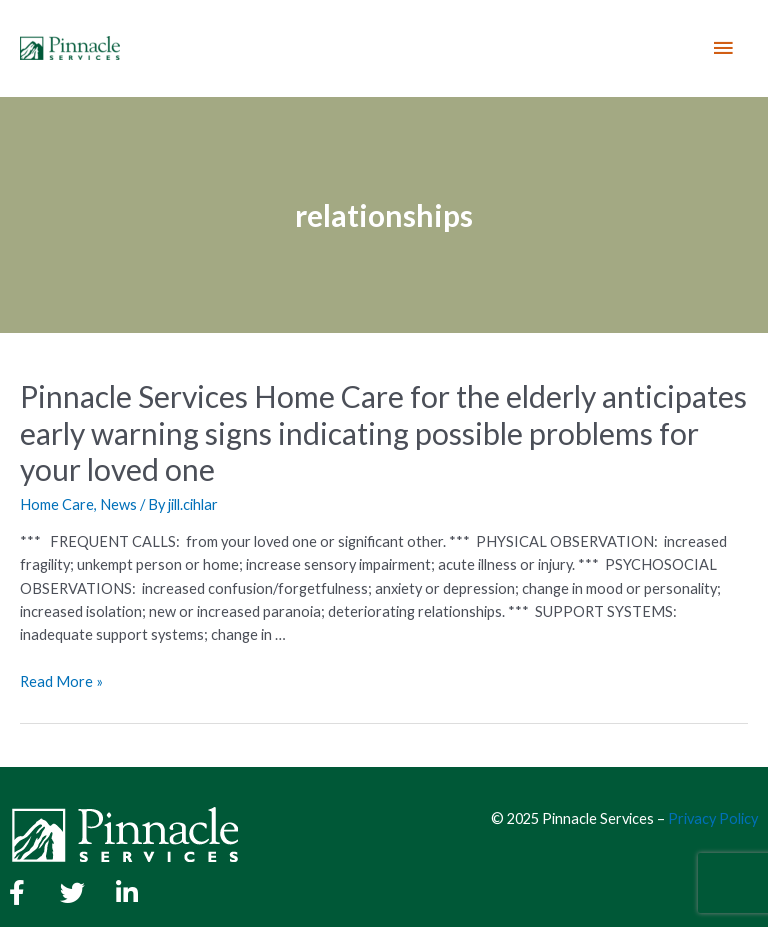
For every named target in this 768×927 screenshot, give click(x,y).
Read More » (61, 681)
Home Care (57, 504)
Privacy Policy (713, 818)
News (118, 504)
